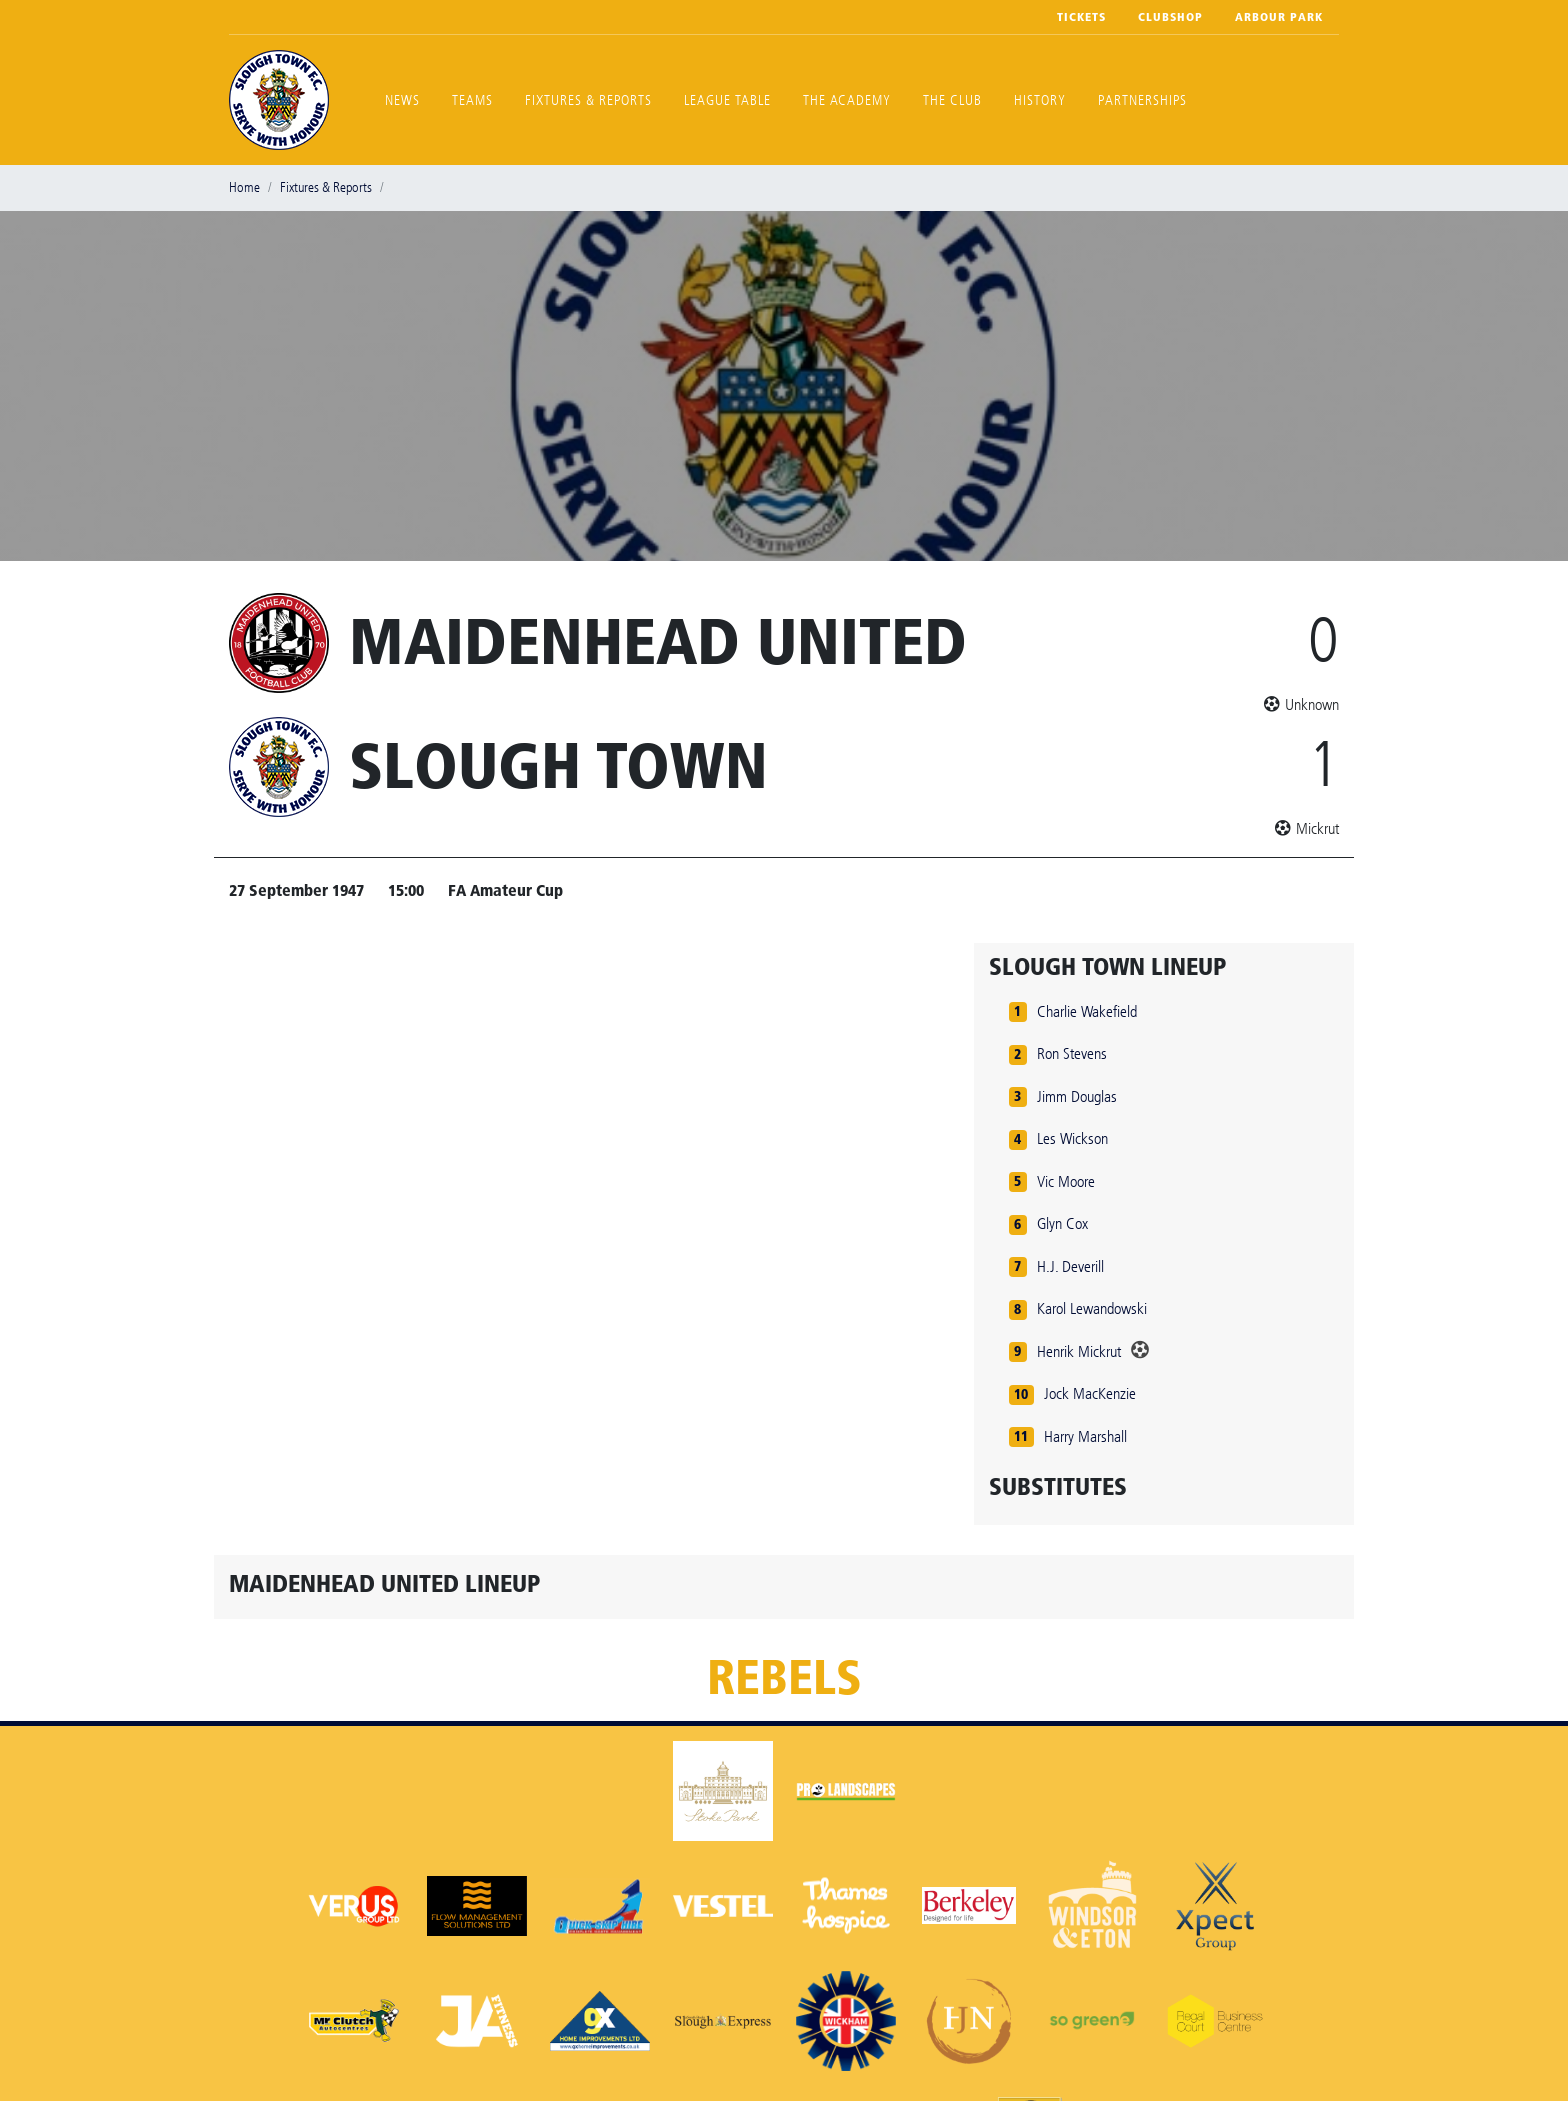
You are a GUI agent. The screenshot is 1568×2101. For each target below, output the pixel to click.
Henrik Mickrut (1079, 1351)
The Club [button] (952, 100)
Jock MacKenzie (1090, 1393)
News (402, 100)
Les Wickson (1072, 1138)
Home (244, 187)
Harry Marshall (1085, 1436)
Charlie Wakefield (1087, 1011)
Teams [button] (472, 100)
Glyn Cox (1062, 1223)
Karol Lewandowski (1092, 1308)
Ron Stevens (1072, 1053)
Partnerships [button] (1142, 100)
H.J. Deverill (1070, 1266)
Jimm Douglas (1077, 1096)
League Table (727, 100)
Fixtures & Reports (588, 100)
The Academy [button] (847, 100)
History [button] (1040, 100)
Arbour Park (1279, 17)
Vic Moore (1066, 1181)
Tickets (1081, 17)
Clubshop (1170, 17)
